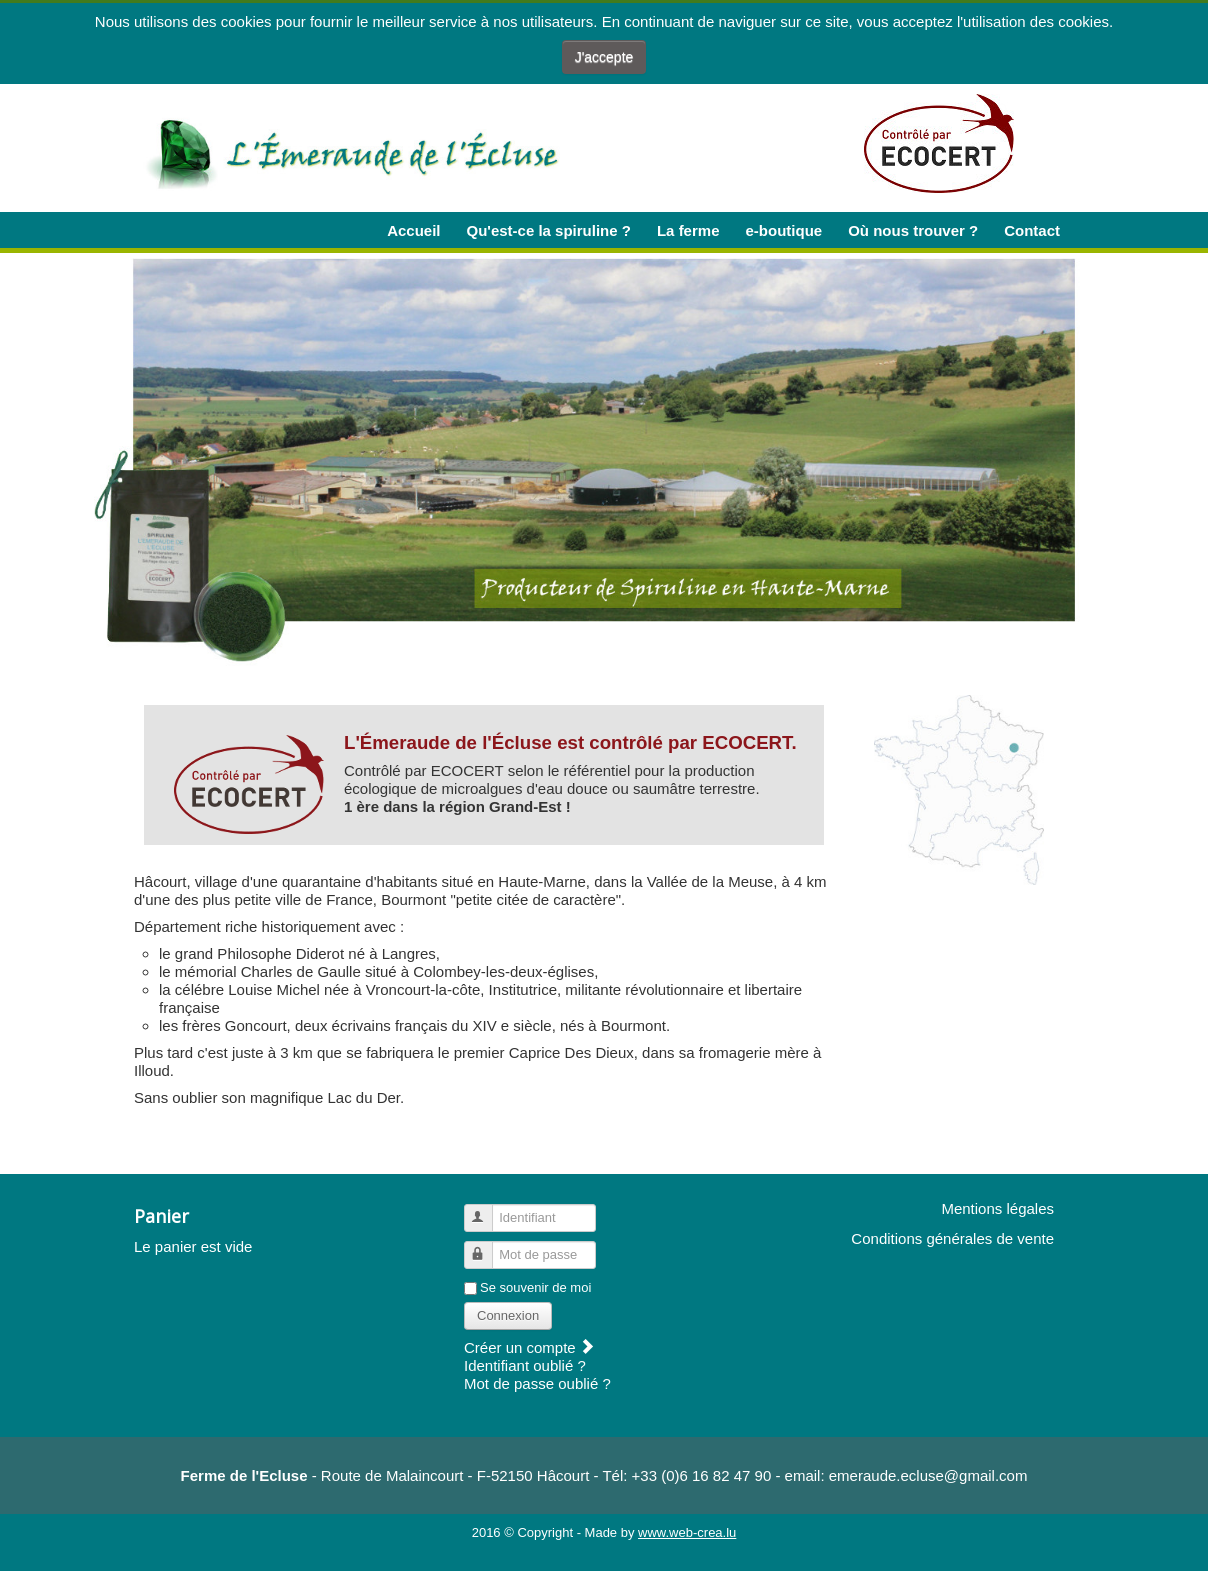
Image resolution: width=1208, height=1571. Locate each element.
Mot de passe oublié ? (537, 1383)
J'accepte (604, 57)
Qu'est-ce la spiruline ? (549, 230)
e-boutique (783, 230)
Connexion (508, 1315)
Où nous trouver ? (913, 230)
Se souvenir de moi (535, 1287)
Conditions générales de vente (952, 1238)
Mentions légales (997, 1208)
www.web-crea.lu (687, 1532)
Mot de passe (487, 1246)
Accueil (413, 230)
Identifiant (487, 1209)
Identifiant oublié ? (525, 1365)
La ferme (688, 230)
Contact (1032, 230)
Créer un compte (529, 1347)
